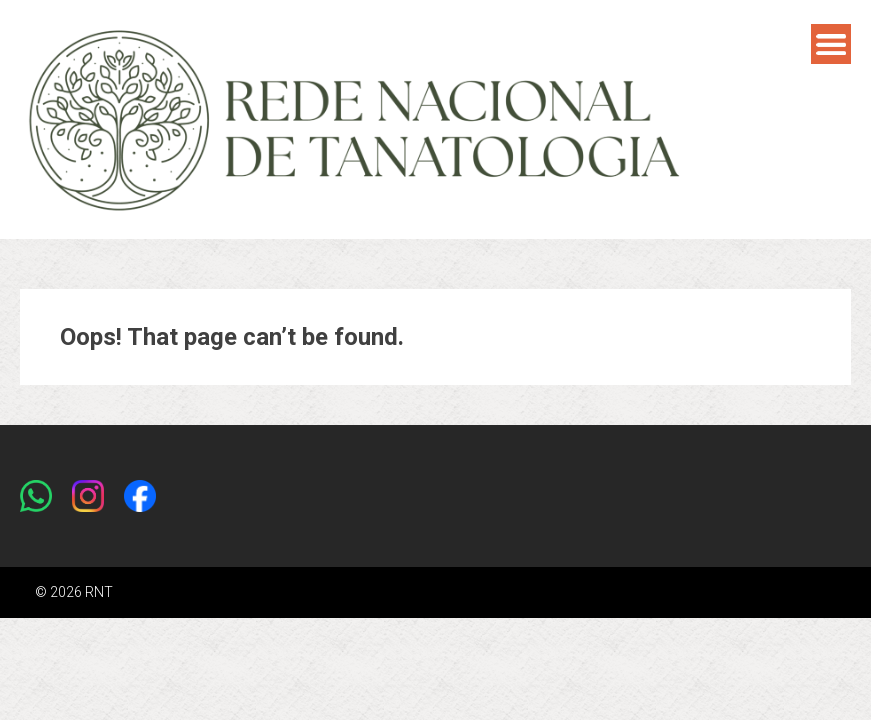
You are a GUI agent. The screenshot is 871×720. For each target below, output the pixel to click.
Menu (831, 44)
